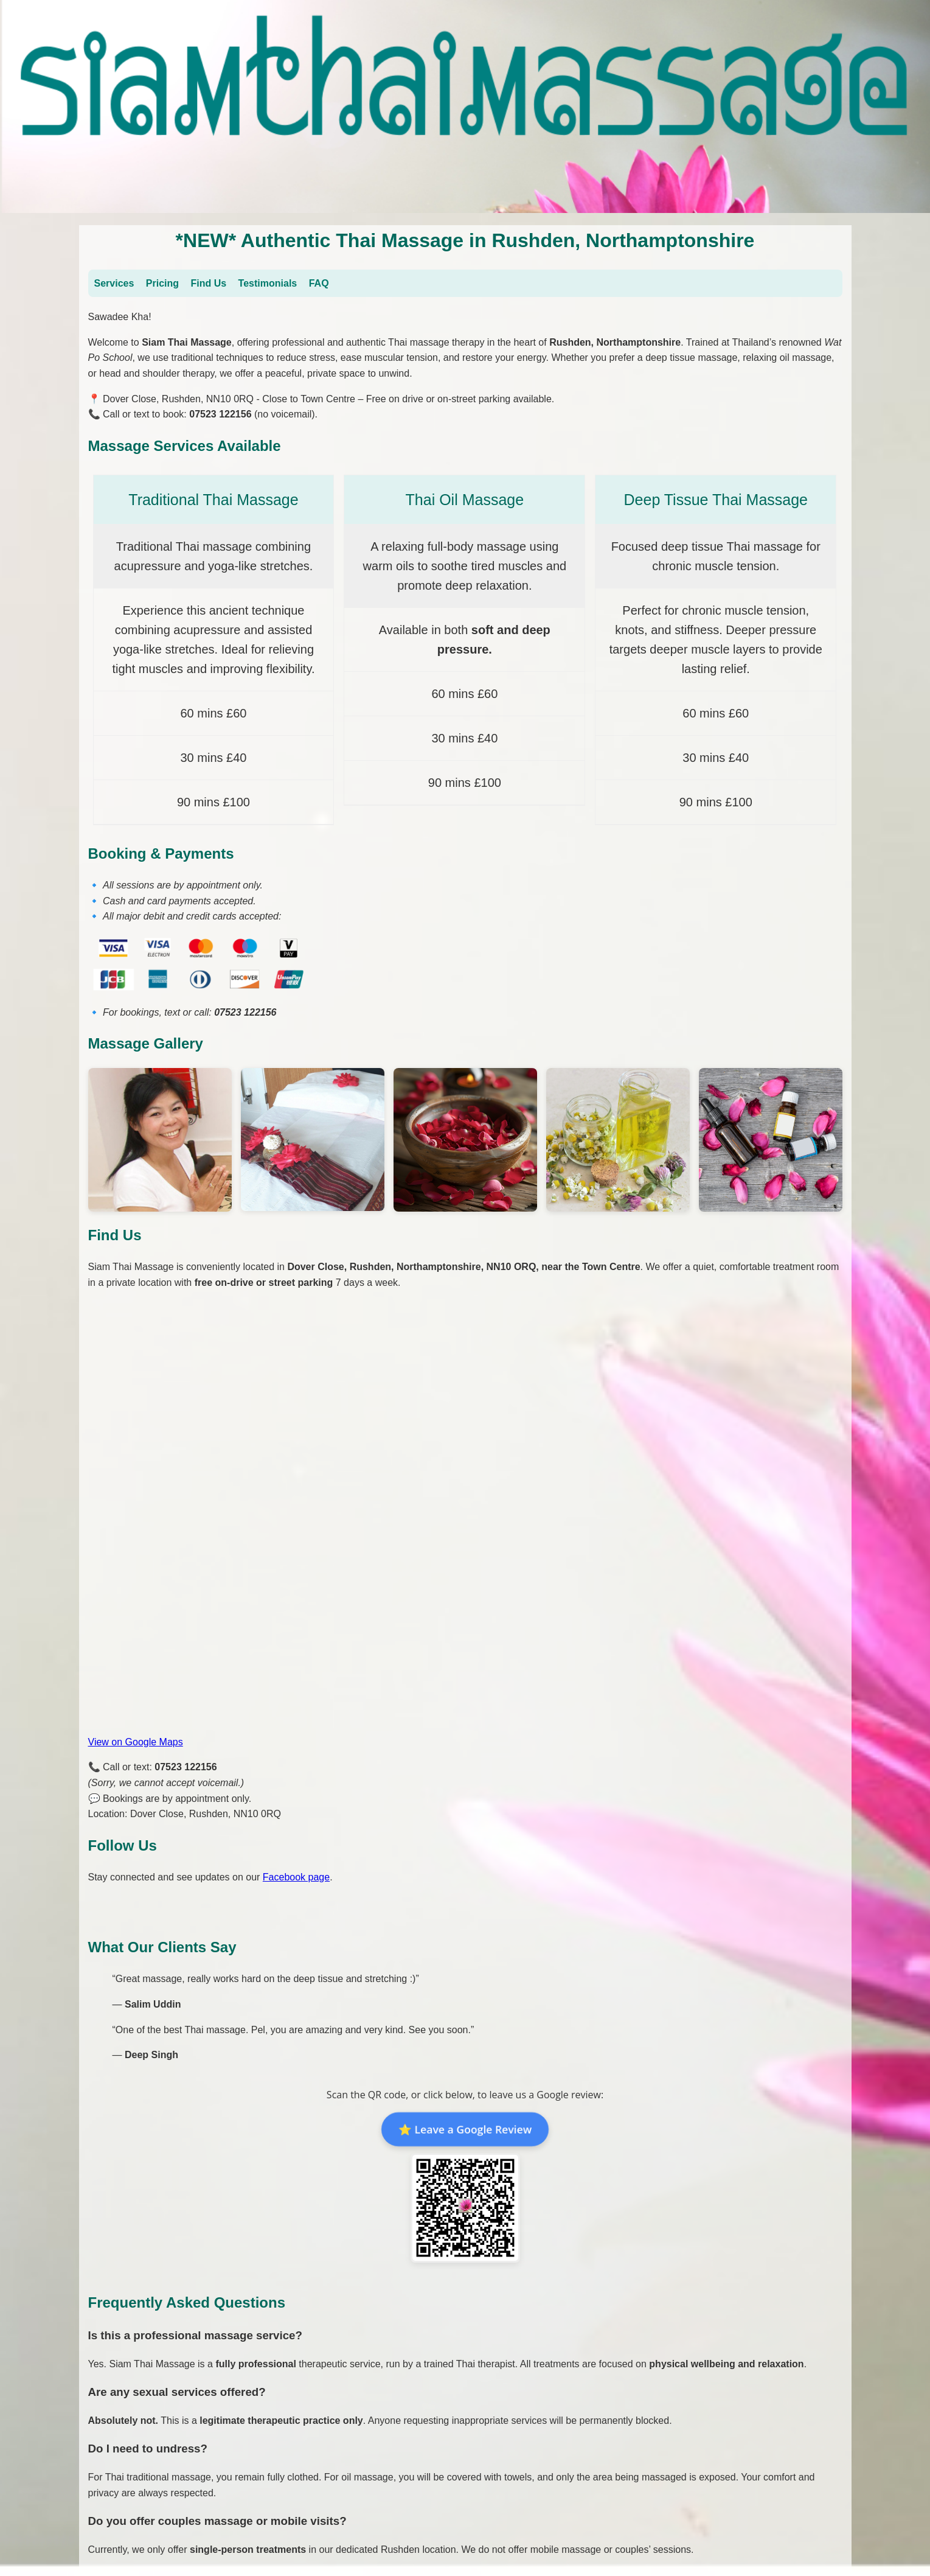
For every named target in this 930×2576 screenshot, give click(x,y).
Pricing (162, 283)
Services (114, 283)
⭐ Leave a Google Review (465, 2129)
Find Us (208, 283)
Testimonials (267, 283)
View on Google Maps (135, 1742)
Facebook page (296, 1877)
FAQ (319, 283)
